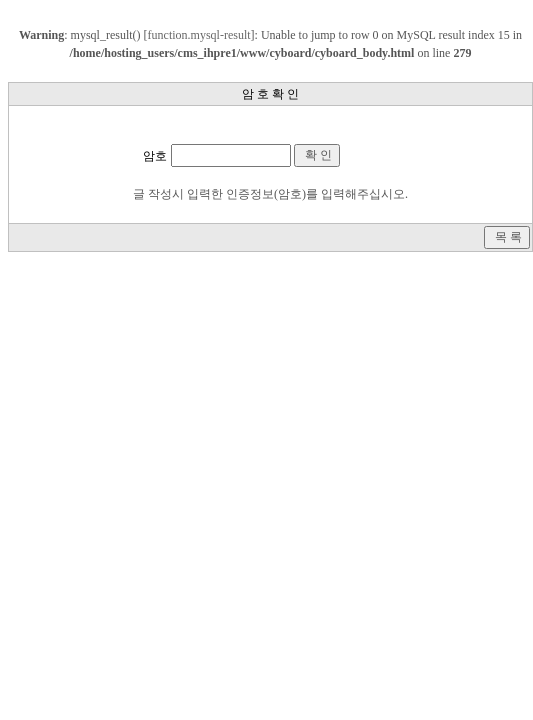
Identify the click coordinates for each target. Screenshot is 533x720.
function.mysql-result (199, 35)
